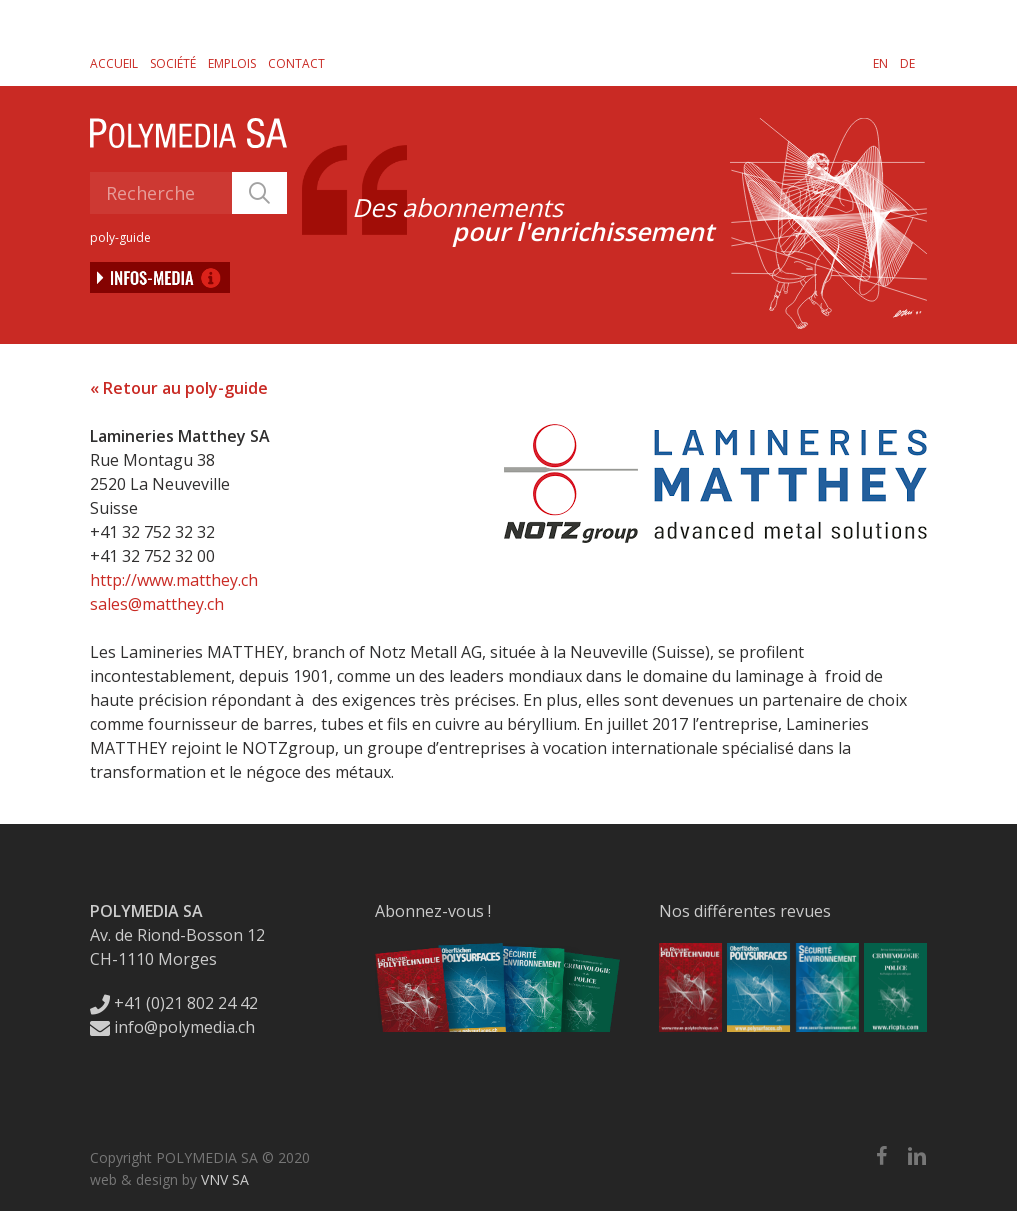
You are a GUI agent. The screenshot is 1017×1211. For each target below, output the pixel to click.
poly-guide (120, 237)
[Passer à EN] (880, 63)
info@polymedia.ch (172, 1027)
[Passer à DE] (907, 63)
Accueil (114, 63)
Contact (296, 63)
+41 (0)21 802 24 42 (174, 1003)
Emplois (232, 63)
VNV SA (225, 1179)
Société (173, 63)
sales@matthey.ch (157, 604)
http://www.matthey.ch (174, 580)
